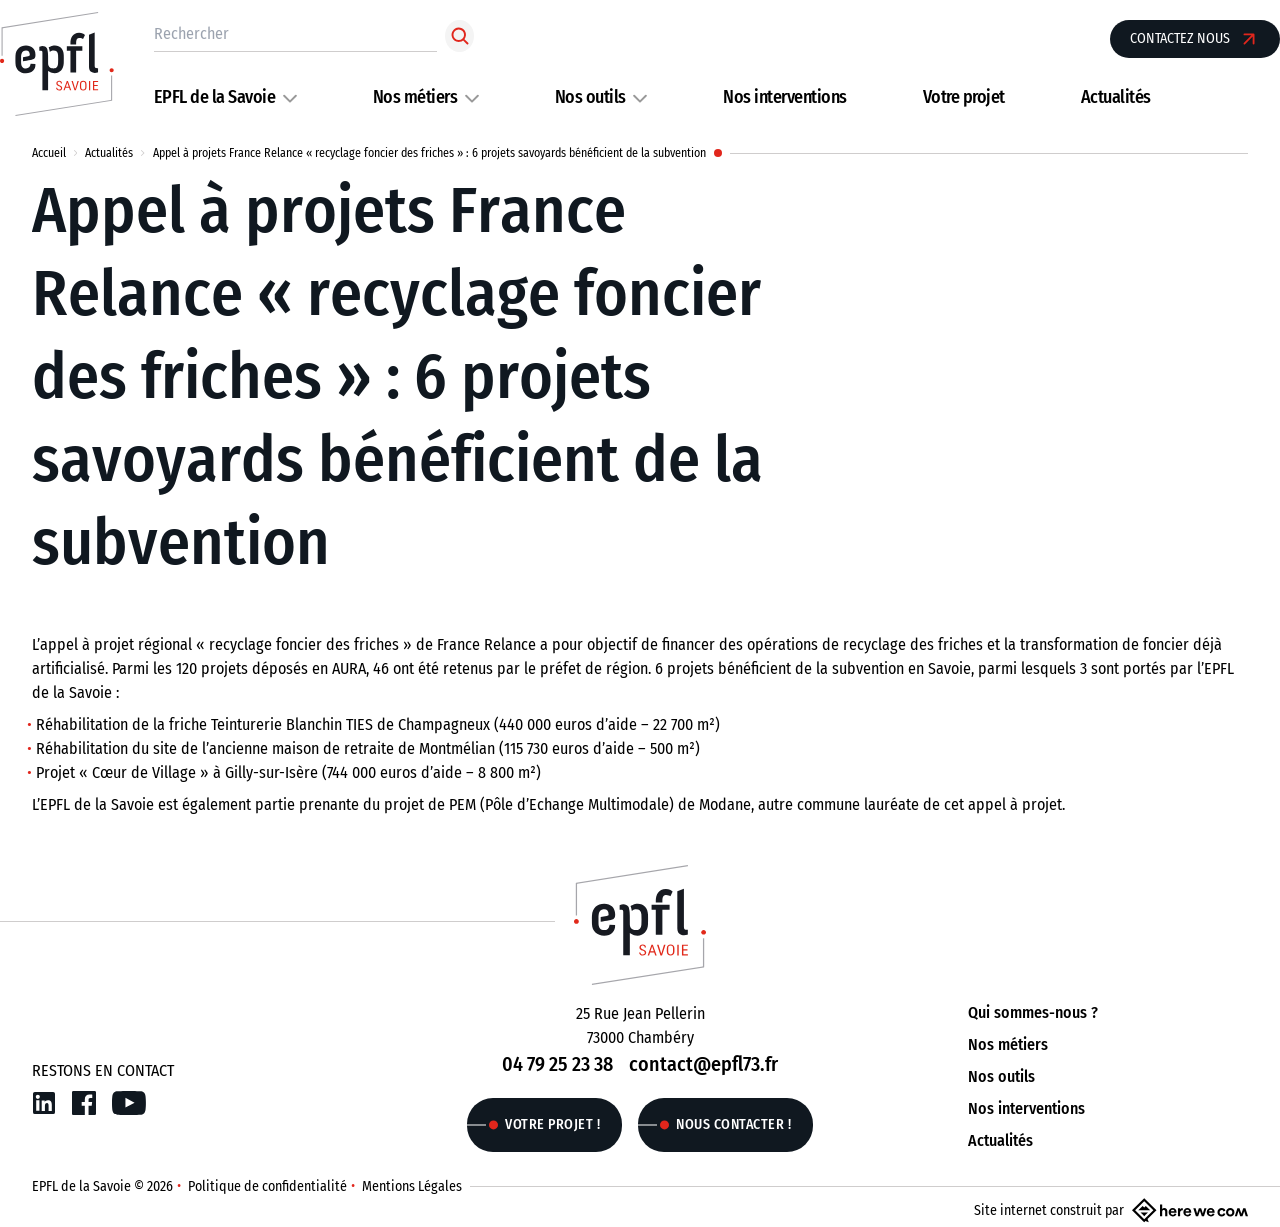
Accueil (49, 153)
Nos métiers (415, 97)
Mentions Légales (412, 1186)
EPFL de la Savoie (215, 97)
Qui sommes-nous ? (1033, 1012)
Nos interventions (785, 97)
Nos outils (590, 97)
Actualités (1116, 97)
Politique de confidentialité (267, 1186)
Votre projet (964, 97)
